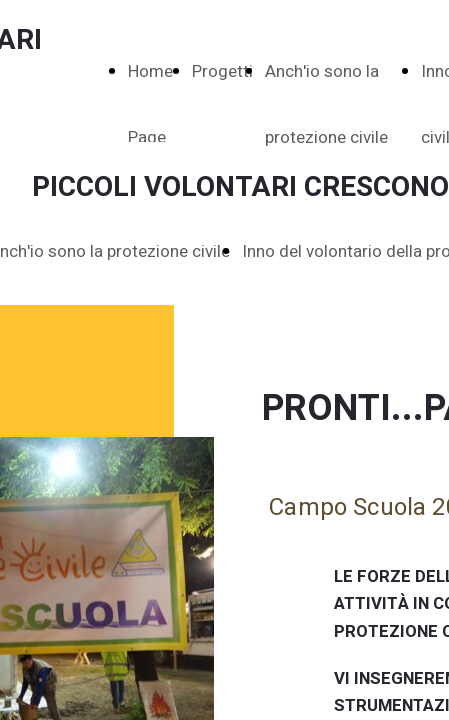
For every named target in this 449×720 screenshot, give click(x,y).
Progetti (222, 71)
